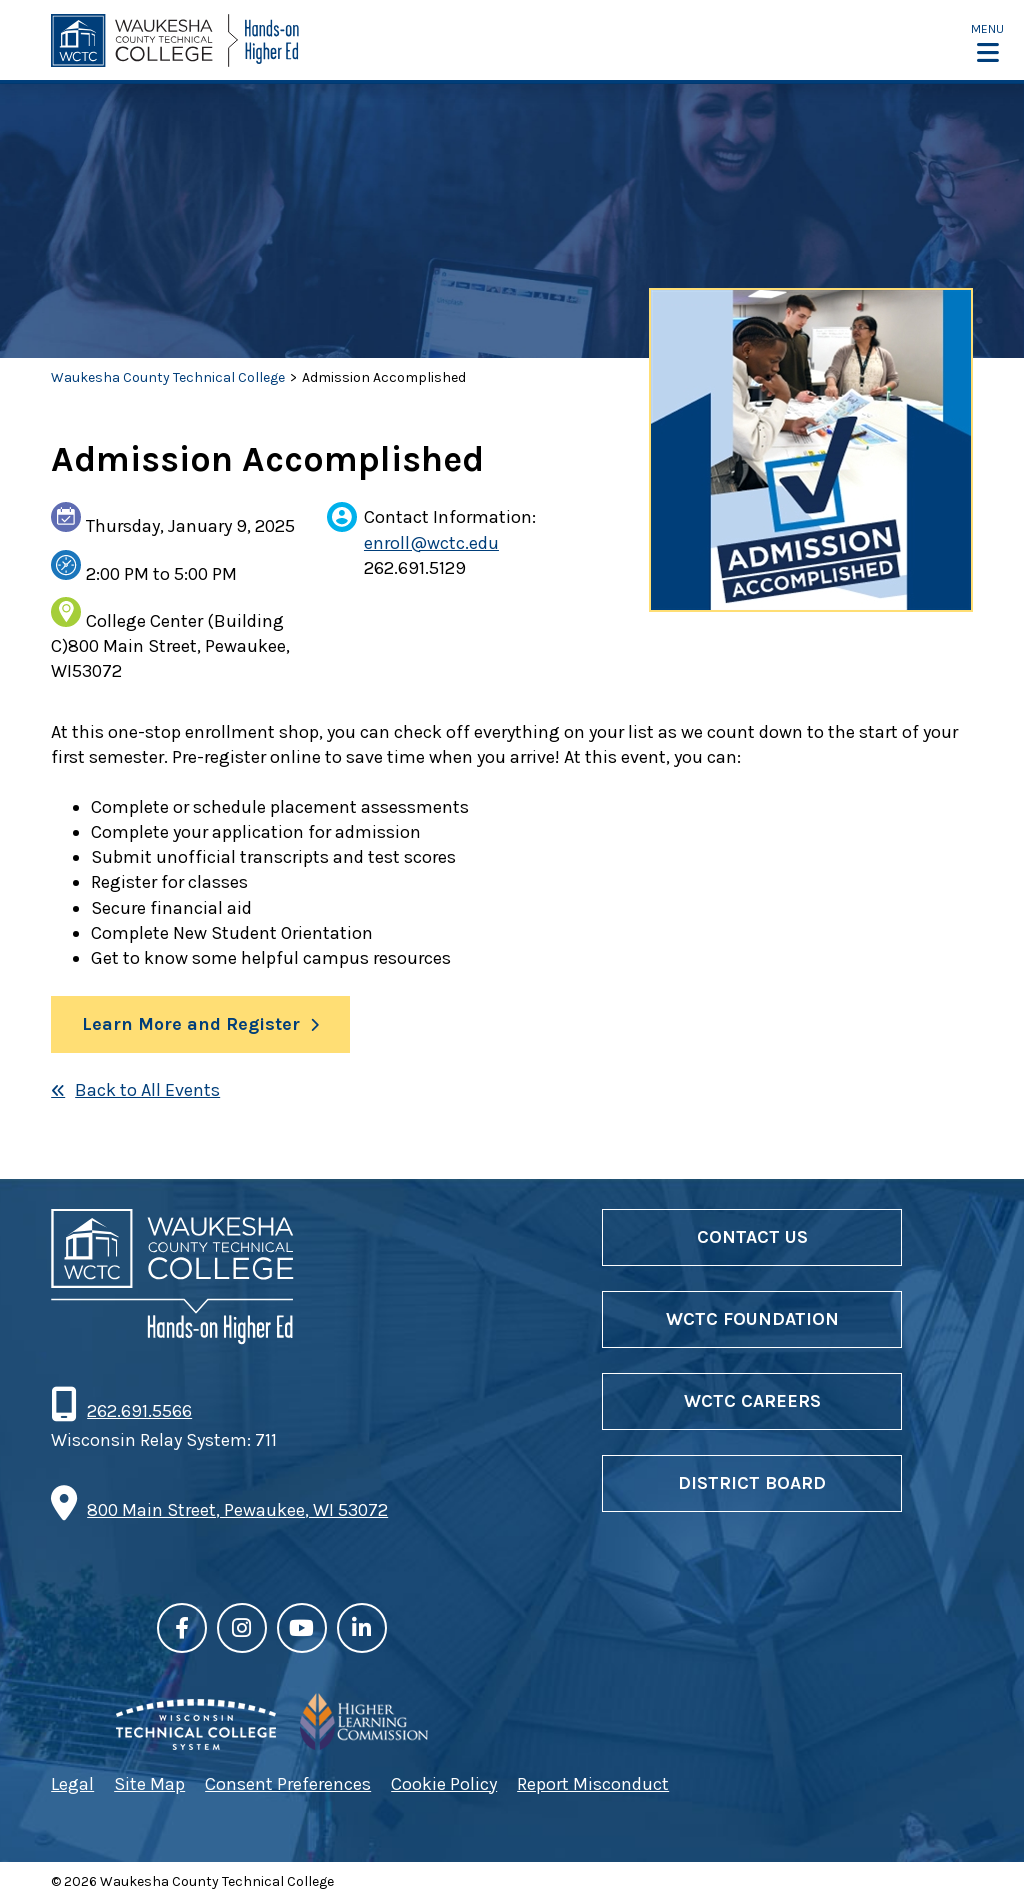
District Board (752, 1483)
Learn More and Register (191, 1024)
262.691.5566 (139, 1411)
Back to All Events (147, 1090)
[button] (987, 42)
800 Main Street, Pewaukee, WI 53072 (237, 1510)
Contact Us (752, 1237)
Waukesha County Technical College (168, 377)
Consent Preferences (288, 1784)
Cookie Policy (444, 1784)
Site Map (149, 1784)
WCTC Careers (752, 1401)
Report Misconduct (593, 1784)
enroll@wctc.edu (431, 543)
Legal (72, 1784)
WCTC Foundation (752, 1319)
